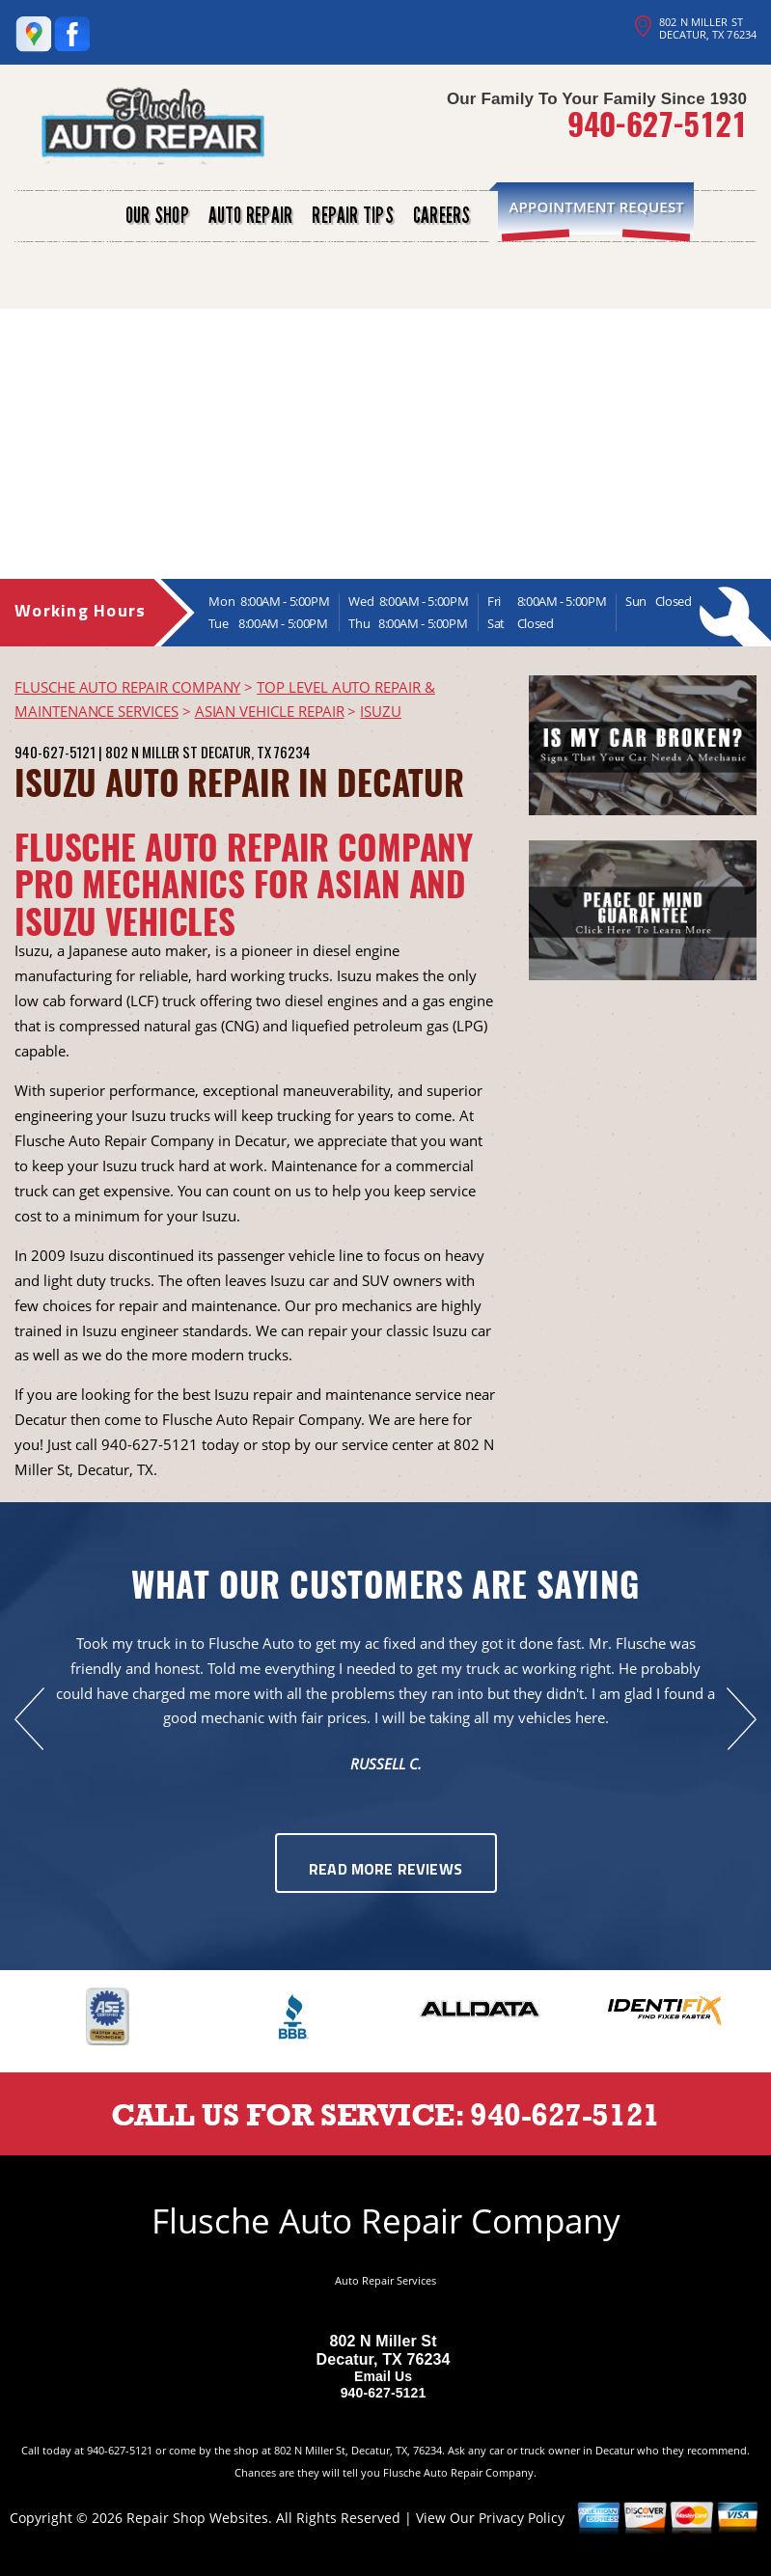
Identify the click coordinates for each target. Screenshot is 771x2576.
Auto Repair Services (385, 2280)
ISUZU (380, 711)
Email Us (383, 2376)
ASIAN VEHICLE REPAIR (269, 711)
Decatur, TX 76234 (256, 751)
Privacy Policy (521, 2517)
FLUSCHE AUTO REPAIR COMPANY (127, 687)
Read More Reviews (385, 1870)
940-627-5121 (657, 123)
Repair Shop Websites (197, 2517)
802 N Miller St (151, 751)
